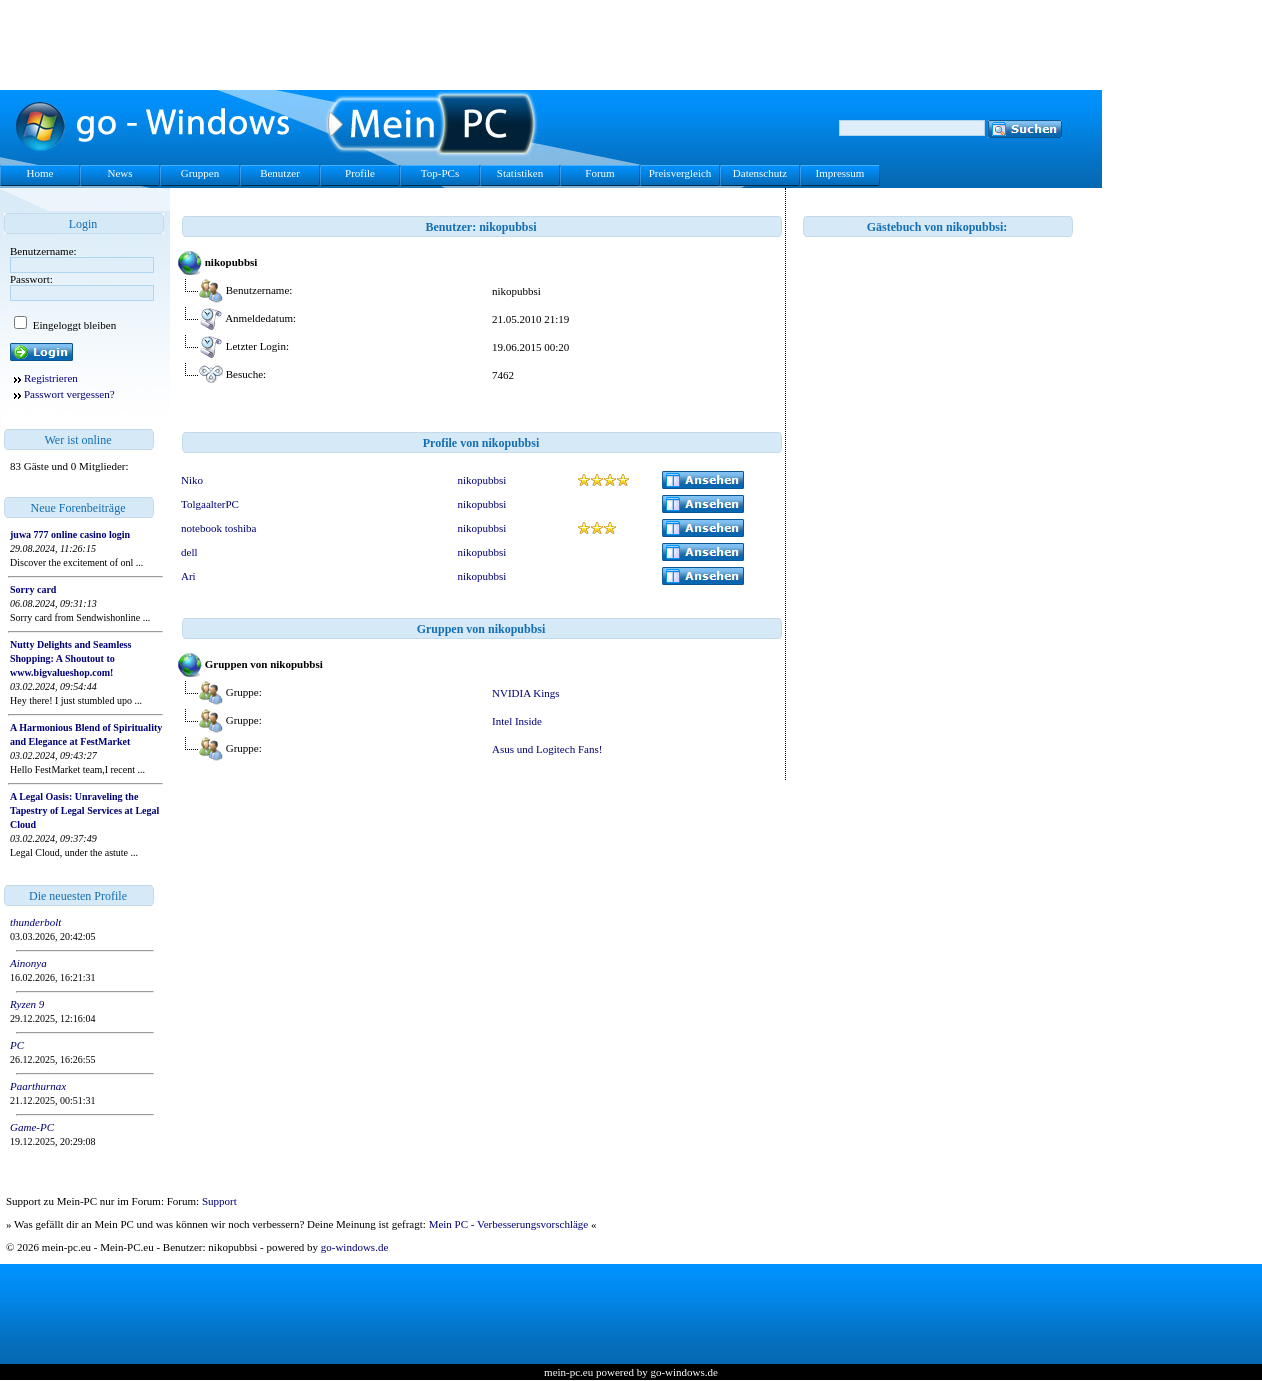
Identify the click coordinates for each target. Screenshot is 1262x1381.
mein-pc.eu (568, 1372)
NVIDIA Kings (526, 693)
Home (40, 173)
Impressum (840, 173)
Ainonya (28, 963)
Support (219, 1201)
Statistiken (520, 173)
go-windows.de (355, 1247)
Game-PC (32, 1127)
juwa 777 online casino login (70, 534)
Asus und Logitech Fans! (547, 749)
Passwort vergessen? (69, 394)
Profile (360, 173)
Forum (599, 173)
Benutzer (280, 173)
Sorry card (33, 589)
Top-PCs (440, 173)
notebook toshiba (218, 528)
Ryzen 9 (27, 1004)
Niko (192, 480)
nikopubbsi (481, 480)
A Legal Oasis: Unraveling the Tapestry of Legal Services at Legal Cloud (84, 810)
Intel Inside (517, 721)
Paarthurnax (38, 1086)
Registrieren (51, 378)
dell (189, 552)
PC (17, 1045)
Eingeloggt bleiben (73, 325)
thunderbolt (35, 922)
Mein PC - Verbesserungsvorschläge (509, 1224)
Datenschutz (760, 173)
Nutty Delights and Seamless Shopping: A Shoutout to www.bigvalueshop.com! (70, 658)
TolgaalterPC (210, 504)
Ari (188, 576)
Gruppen (200, 173)
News (119, 173)
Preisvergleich (680, 173)
